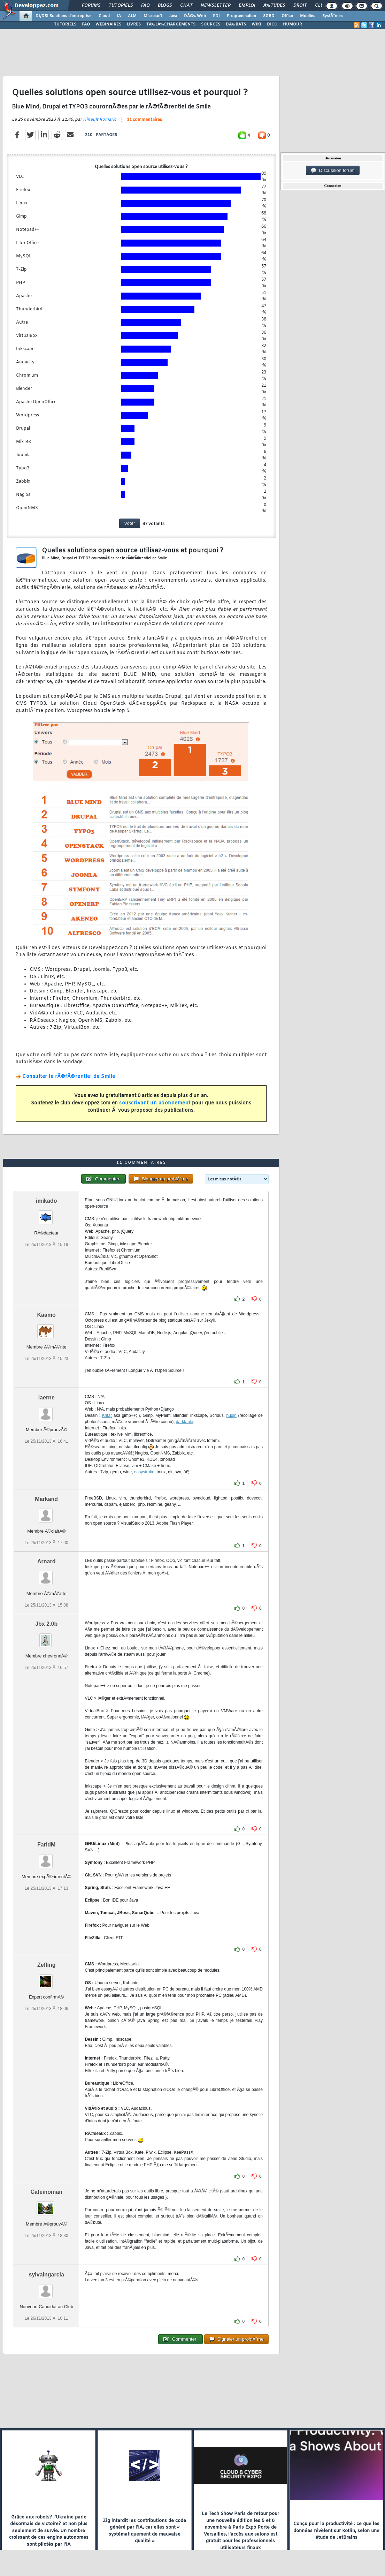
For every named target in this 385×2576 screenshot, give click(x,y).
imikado (46, 1201)
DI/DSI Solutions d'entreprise (64, 16)
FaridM (46, 1845)
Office (287, 16)
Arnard (46, 1561)
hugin (231, 1415)
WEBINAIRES (108, 24)
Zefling (46, 1965)
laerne (46, 1397)
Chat (186, 5)
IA (119, 16)
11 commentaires (144, 120)
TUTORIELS (65, 24)
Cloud (104, 16)
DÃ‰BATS (236, 24)
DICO (272, 24)
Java (173, 16)
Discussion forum (333, 170)
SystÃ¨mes (332, 16)
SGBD (269, 16)
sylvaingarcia (46, 2274)
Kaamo (46, 1315)
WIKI (256, 24)
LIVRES (134, 24)
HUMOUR (292, 24)
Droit (300, 5)
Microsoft (153, 16)
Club (320, 5)
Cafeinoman (46, 2192)
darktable (184, 1421)
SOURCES (210, 24)
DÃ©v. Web (195, 16)
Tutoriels (120, 5)
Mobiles (307, 16)
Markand (46, 1499)
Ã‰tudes (274, 5)
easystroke (144, 1472)
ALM (132, 16)
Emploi (247, 5)
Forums (91, 5)
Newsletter (215, 5)
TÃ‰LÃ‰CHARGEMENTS (170, 24)
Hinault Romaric (99, 119)
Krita (106, 1415)
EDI (216, 16)
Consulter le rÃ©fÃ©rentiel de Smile (68, 1076)
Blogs (164, 5)
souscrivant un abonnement (155, 1103)
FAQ (145, 5)
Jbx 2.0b (46, 1624)
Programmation (241, 16)
